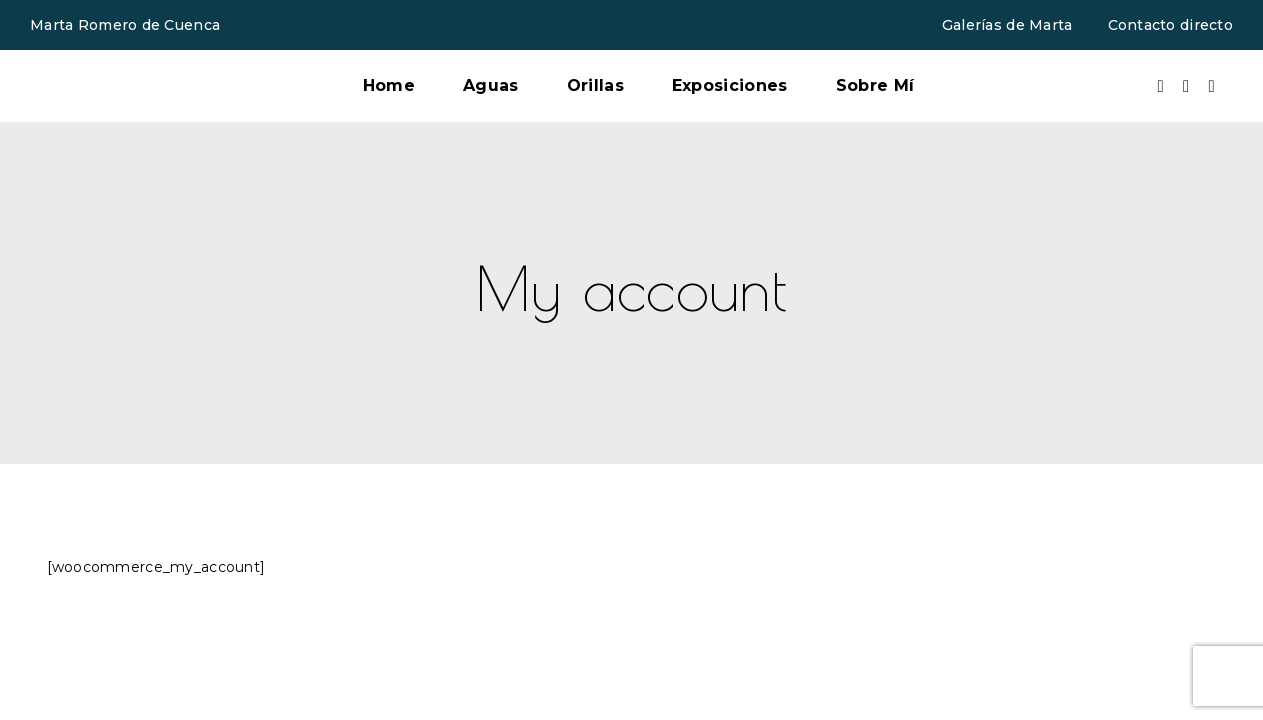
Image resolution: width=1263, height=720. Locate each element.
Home (389, 85)
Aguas (491, 85)
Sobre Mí (875, 85)
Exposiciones (730, 85)
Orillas (595, 85)
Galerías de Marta (1007, 25)
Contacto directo (1170, 25)
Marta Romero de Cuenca (125, 25)
